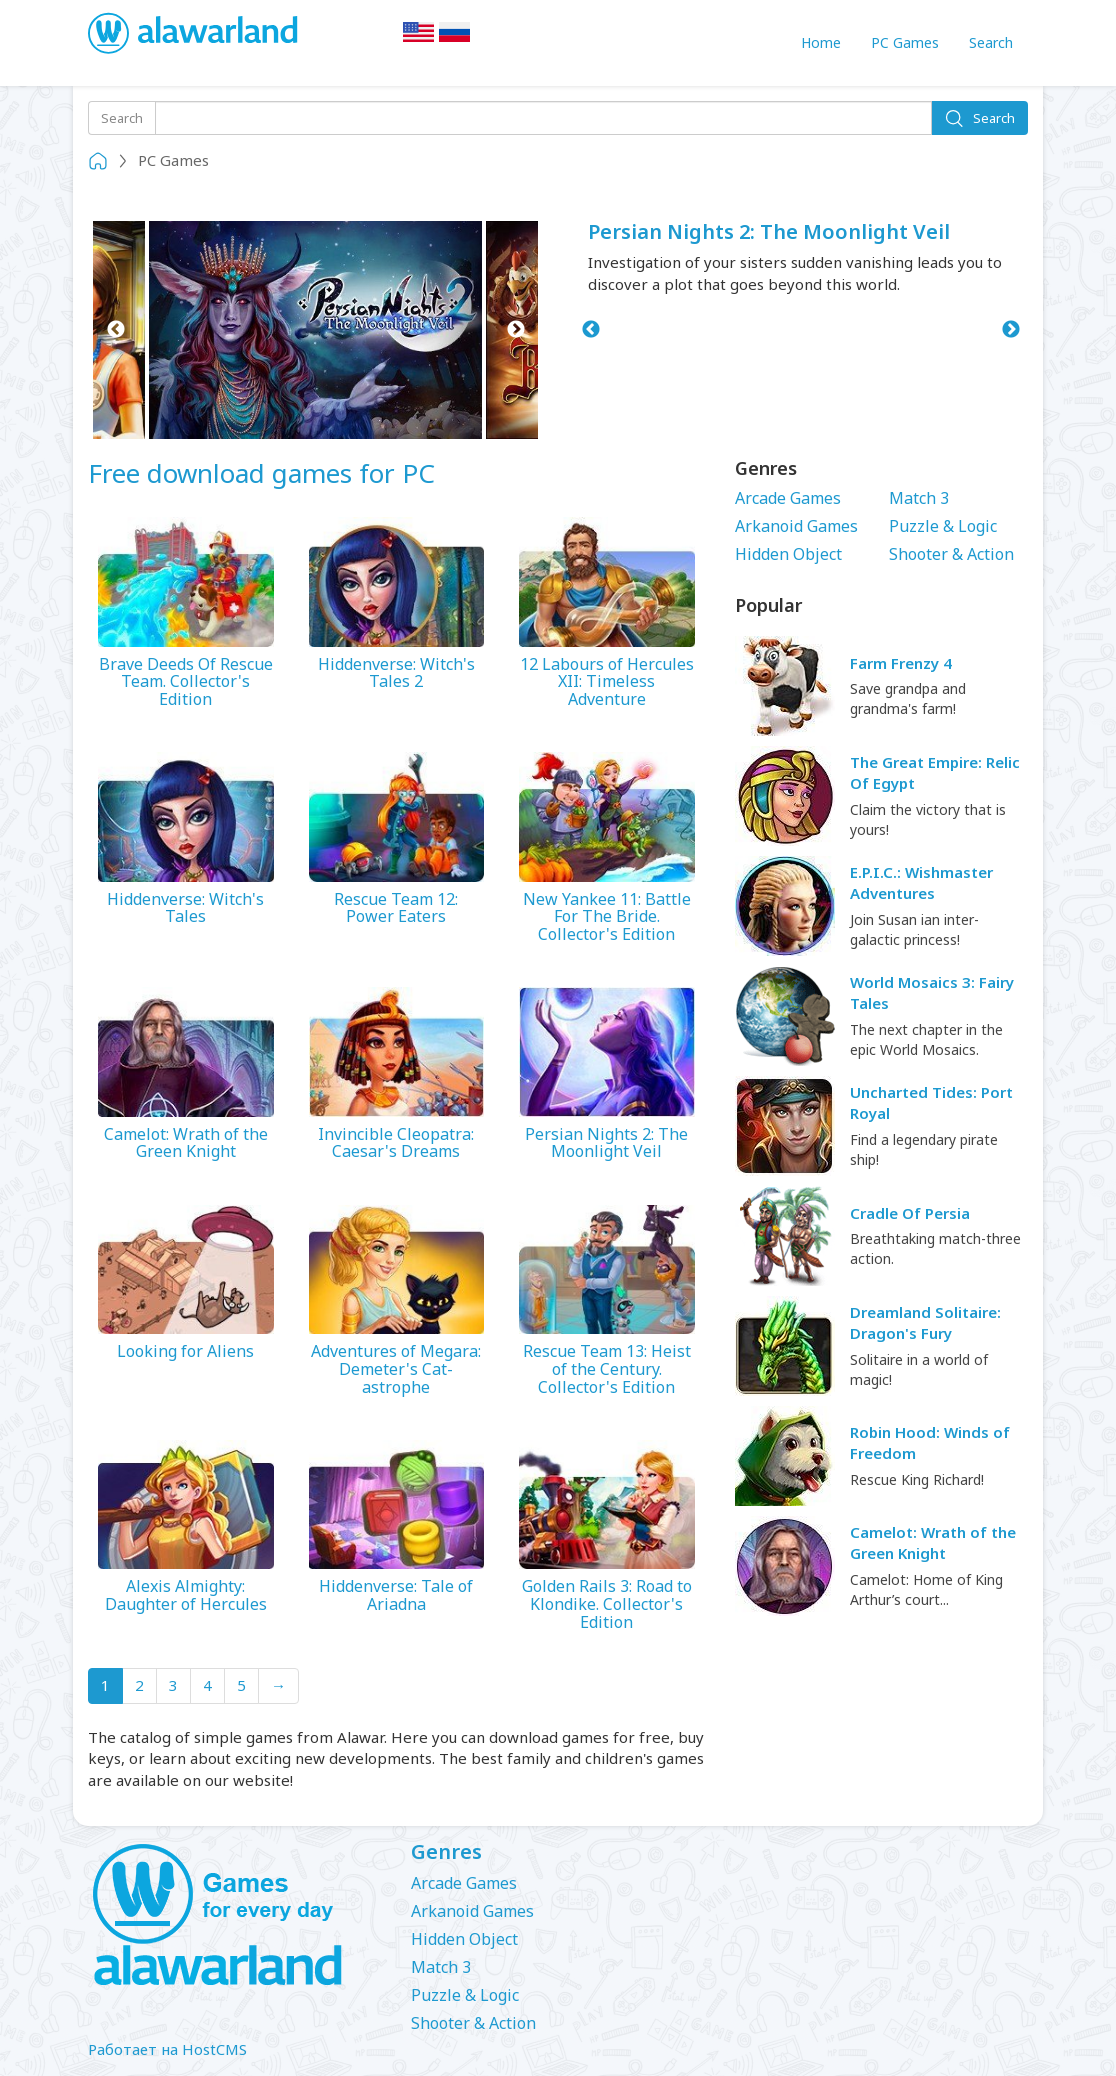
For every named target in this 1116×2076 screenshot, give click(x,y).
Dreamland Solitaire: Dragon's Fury (925, 1322)
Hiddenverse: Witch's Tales (185, 908)
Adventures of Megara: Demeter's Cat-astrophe (396, 1369)
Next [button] (515, 329)
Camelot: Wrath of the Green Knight (186, 1143)
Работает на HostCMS (167, 2049)
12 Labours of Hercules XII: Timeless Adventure (607, 682)
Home (821, 42)
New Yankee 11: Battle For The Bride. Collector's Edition (607, 917)
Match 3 (919, 498)
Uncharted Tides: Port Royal (931, 1102)
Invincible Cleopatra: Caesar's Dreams (396, 1143)
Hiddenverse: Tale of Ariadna (396, 1595)
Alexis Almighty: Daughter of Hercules (186, 1595)
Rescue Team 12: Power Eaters (396, 908)
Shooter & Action (951, 554)
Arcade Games (788, 498)
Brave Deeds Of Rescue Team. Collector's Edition (186, 682)
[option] (315, 329)
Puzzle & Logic (943, 526)
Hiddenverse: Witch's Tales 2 (396, 673)
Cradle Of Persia (910, 1213)
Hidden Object (788, 554)
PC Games (905, 42)
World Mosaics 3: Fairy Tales (932, 992)
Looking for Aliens (185, 1352)
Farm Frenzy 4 (901, 663)
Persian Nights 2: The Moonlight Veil (769, 231)
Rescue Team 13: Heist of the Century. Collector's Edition (607, 1369)
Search (991, 42)
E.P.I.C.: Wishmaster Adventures (921, 882)
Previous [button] (115, 329)
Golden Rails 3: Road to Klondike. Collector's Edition (607, 1604)
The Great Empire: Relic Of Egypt (935, 772)
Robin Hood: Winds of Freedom (930, 1442)
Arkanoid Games (796, 526)
